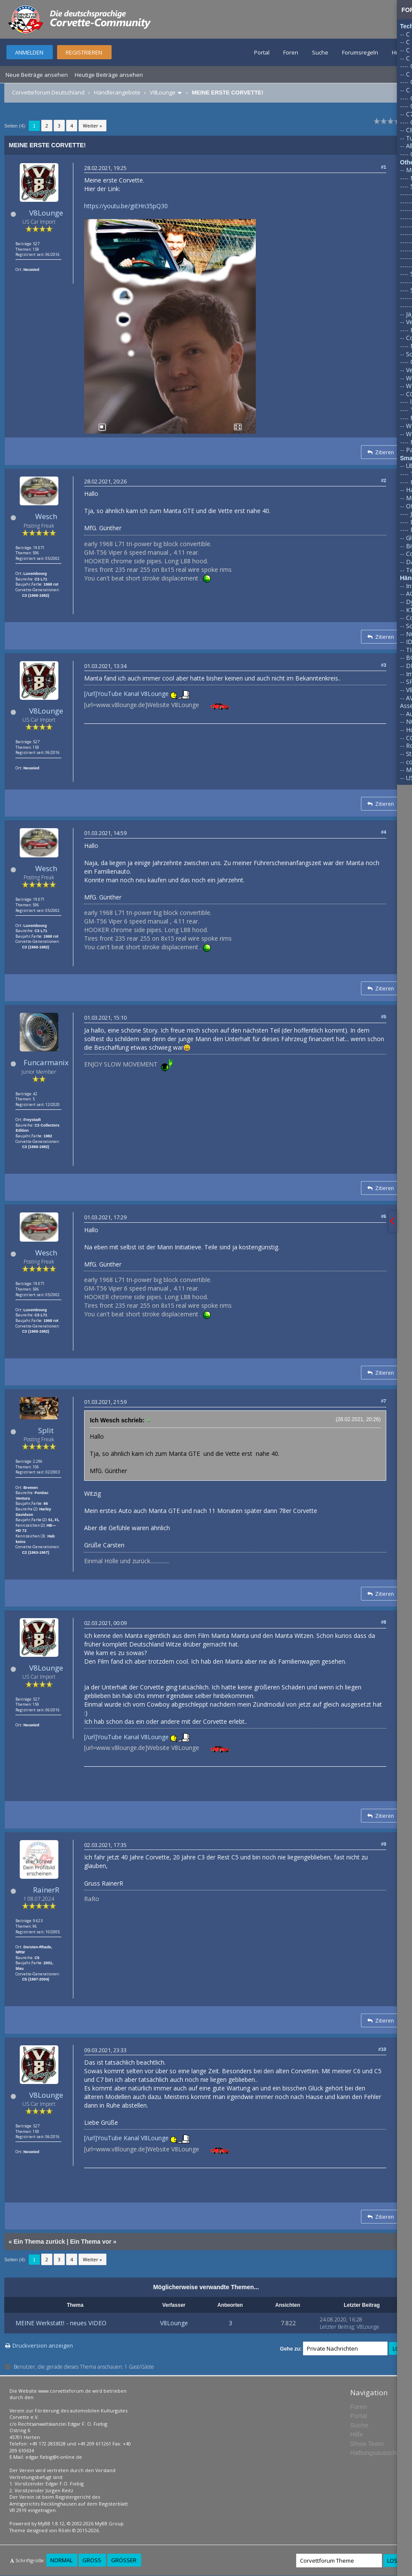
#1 (383, 167)
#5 (383, 1016)
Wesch (46, 516)
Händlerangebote (117, 92)
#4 (383, 832)
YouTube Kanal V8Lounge (133, 694)
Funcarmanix (46, 1062)
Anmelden (29, 52)
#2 (383, 480)
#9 (383, 1844)
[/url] (90, 694)
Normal (61, 2560)
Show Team (367, 2443)
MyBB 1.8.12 (51, 2523)
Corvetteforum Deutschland (48, 92)
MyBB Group (109, 2523)
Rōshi (64, 2530)
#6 (383, 1216)
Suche (320, 52)
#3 (383, 665)
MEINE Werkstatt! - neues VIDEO (60, 2323)
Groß (91, 2560)
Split (46, 1430)
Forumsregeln (360, 52)
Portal (262, 52)
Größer (123, 2560)
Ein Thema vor (90, 2241)
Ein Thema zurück (39, 2241)
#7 (383, 1400)
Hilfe (398, 52)
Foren (290, 52)
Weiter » (92, 125)
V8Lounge (163, 92)
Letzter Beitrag (337, 2326)
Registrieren (84, 52)
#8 (383, 1622)
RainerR (46, 1890)
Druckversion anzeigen (42, 2345)
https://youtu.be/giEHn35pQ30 (126, 206)
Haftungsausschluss (379, 2452)
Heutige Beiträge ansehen (109, 75)
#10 (382, 2049)
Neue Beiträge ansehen (37, 75)
